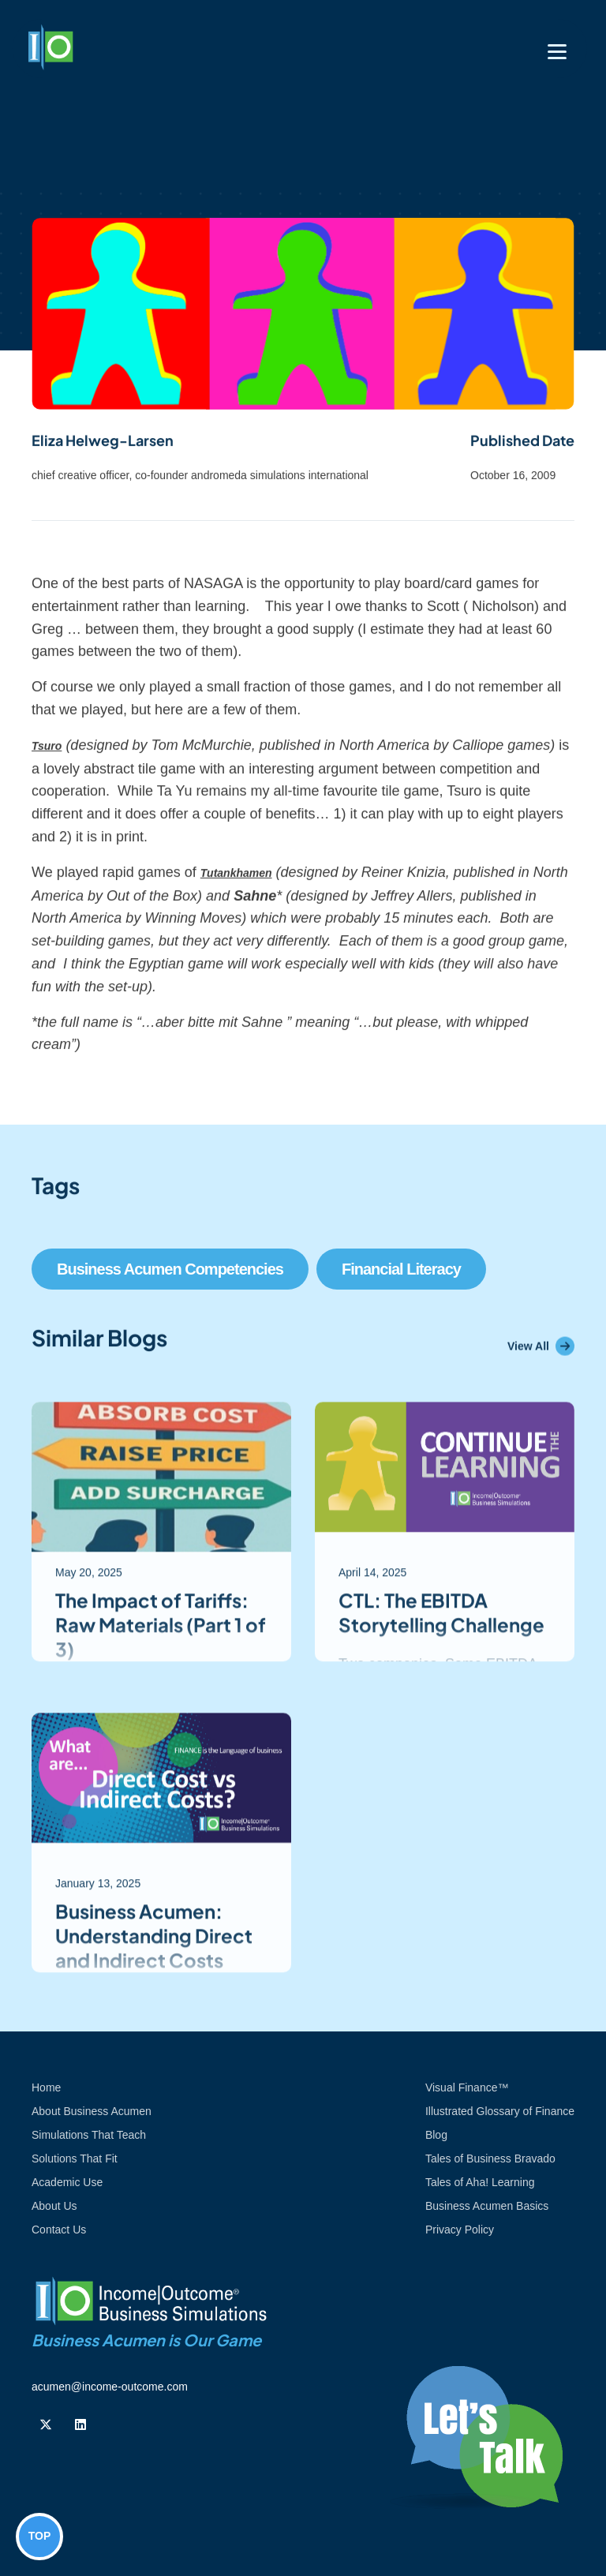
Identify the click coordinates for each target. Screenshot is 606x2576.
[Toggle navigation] (557, 51)
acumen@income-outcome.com (110, 2386)
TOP (39, 2535)
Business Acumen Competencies (170, 1269)
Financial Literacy (401, 1269)
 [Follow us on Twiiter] (45, 2424)
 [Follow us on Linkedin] (80, 2424)
